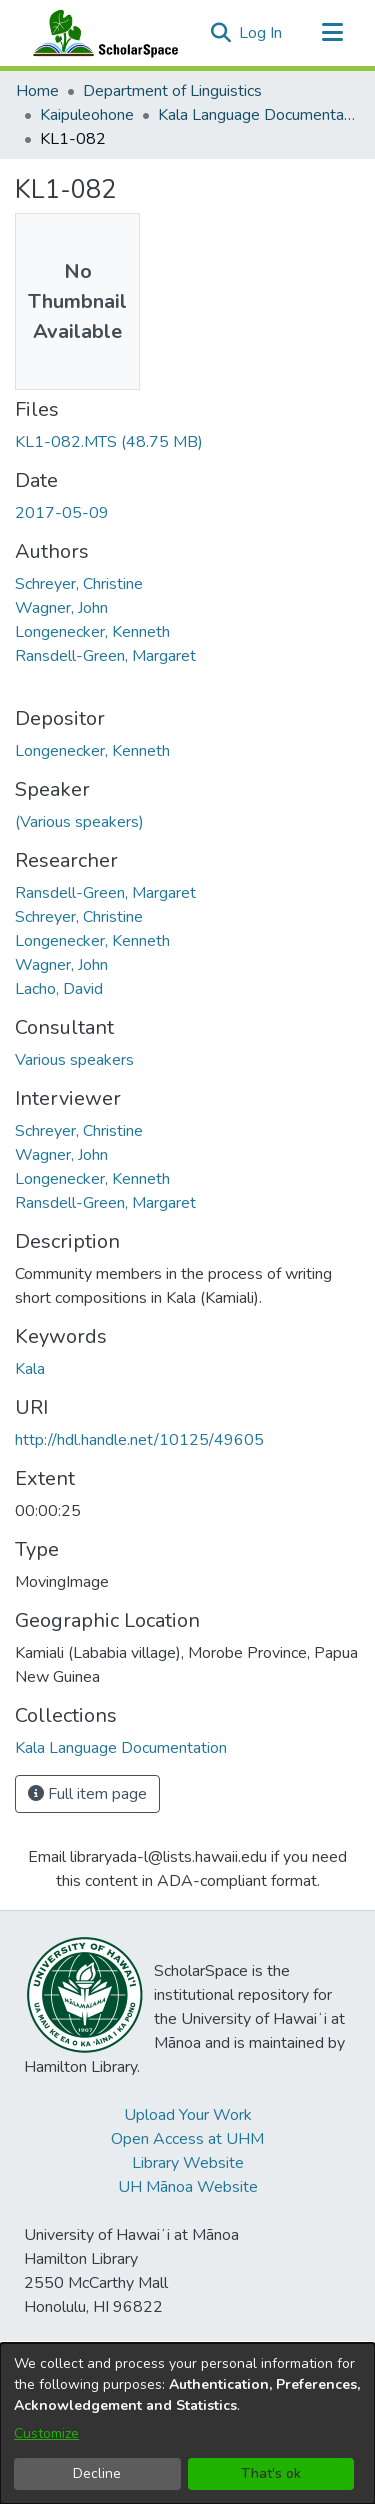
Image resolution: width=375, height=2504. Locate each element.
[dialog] (187, 2423)
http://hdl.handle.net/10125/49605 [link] (139, 1440)
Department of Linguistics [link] (172, 91)
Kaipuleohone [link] (87, 115)
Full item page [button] (87, 1794)
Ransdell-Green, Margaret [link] (105, 656)
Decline (97, 2473)
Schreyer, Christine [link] (79, 584)
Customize (46, 2433)
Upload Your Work (188, 2115)
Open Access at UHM (187, 2139)
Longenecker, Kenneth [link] (92, 632)
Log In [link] (261, 33)
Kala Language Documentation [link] (258, 115)
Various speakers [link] (74, 1060)
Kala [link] (30, 1369)
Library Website (188, 2163)
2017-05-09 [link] (62, 513)
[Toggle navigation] (332, 33)
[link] (109, 442)
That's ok (271, 2473)
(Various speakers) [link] (79, 822)
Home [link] (37, 91)
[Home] (101, 33)
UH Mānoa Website (188, 2187)
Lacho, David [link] (59, 989)
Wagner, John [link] (61, 608)
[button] (220, 33)
